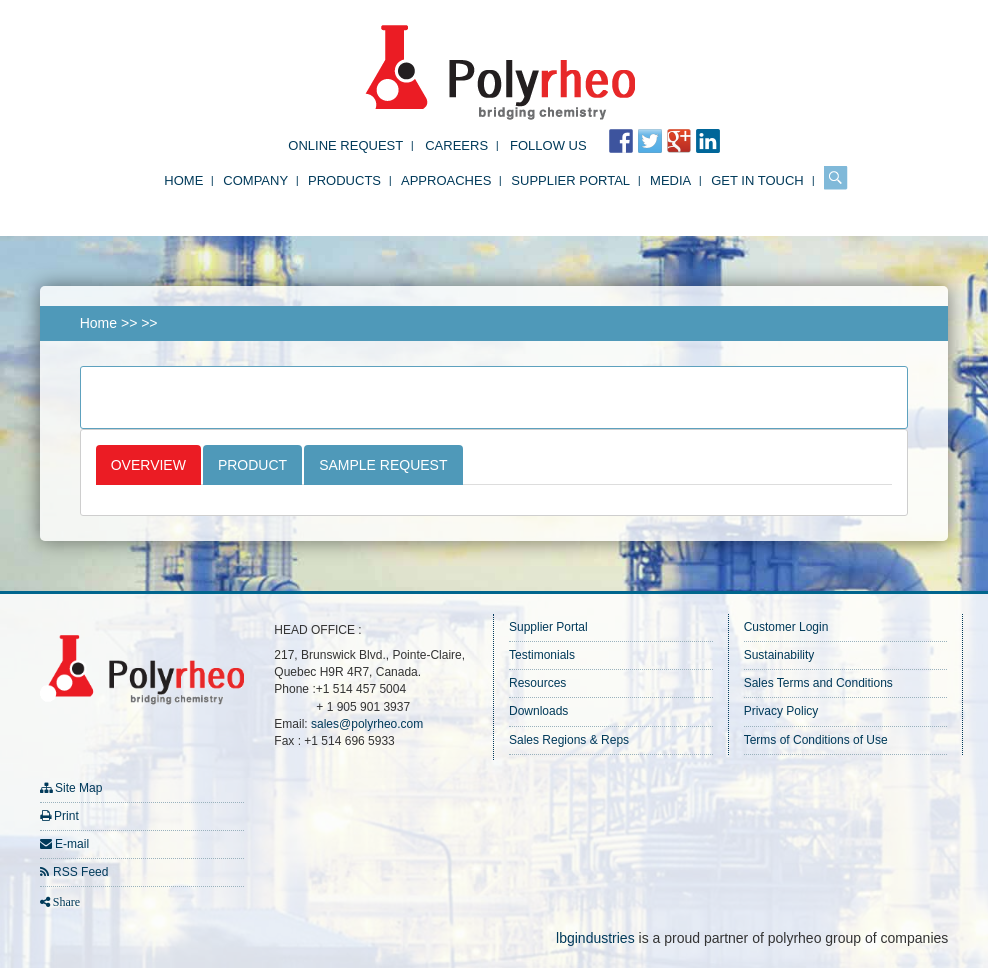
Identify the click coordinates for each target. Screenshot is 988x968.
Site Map (78, 788)
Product (252, 465)
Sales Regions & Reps (569, 740)
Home (183, 180)
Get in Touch (757, 180)
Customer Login (786, 627)
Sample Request (383, 465)
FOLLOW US (548, 145)
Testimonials (542, 655)
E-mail (72, 844)
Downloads (538, 711)
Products (344, 180)
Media (670, 180)
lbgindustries (595, 938)
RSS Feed (80, 872)
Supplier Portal (570, 180)
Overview (148, 465)
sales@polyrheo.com (367, 724)
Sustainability (779, 655)
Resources (537, 683)
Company (255, 180)
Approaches (446, 180)
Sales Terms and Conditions (818, 683)
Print (66, 816)
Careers (456, 145)
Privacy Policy (781, 711)
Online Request (345, 145)
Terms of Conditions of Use (816, 740)
